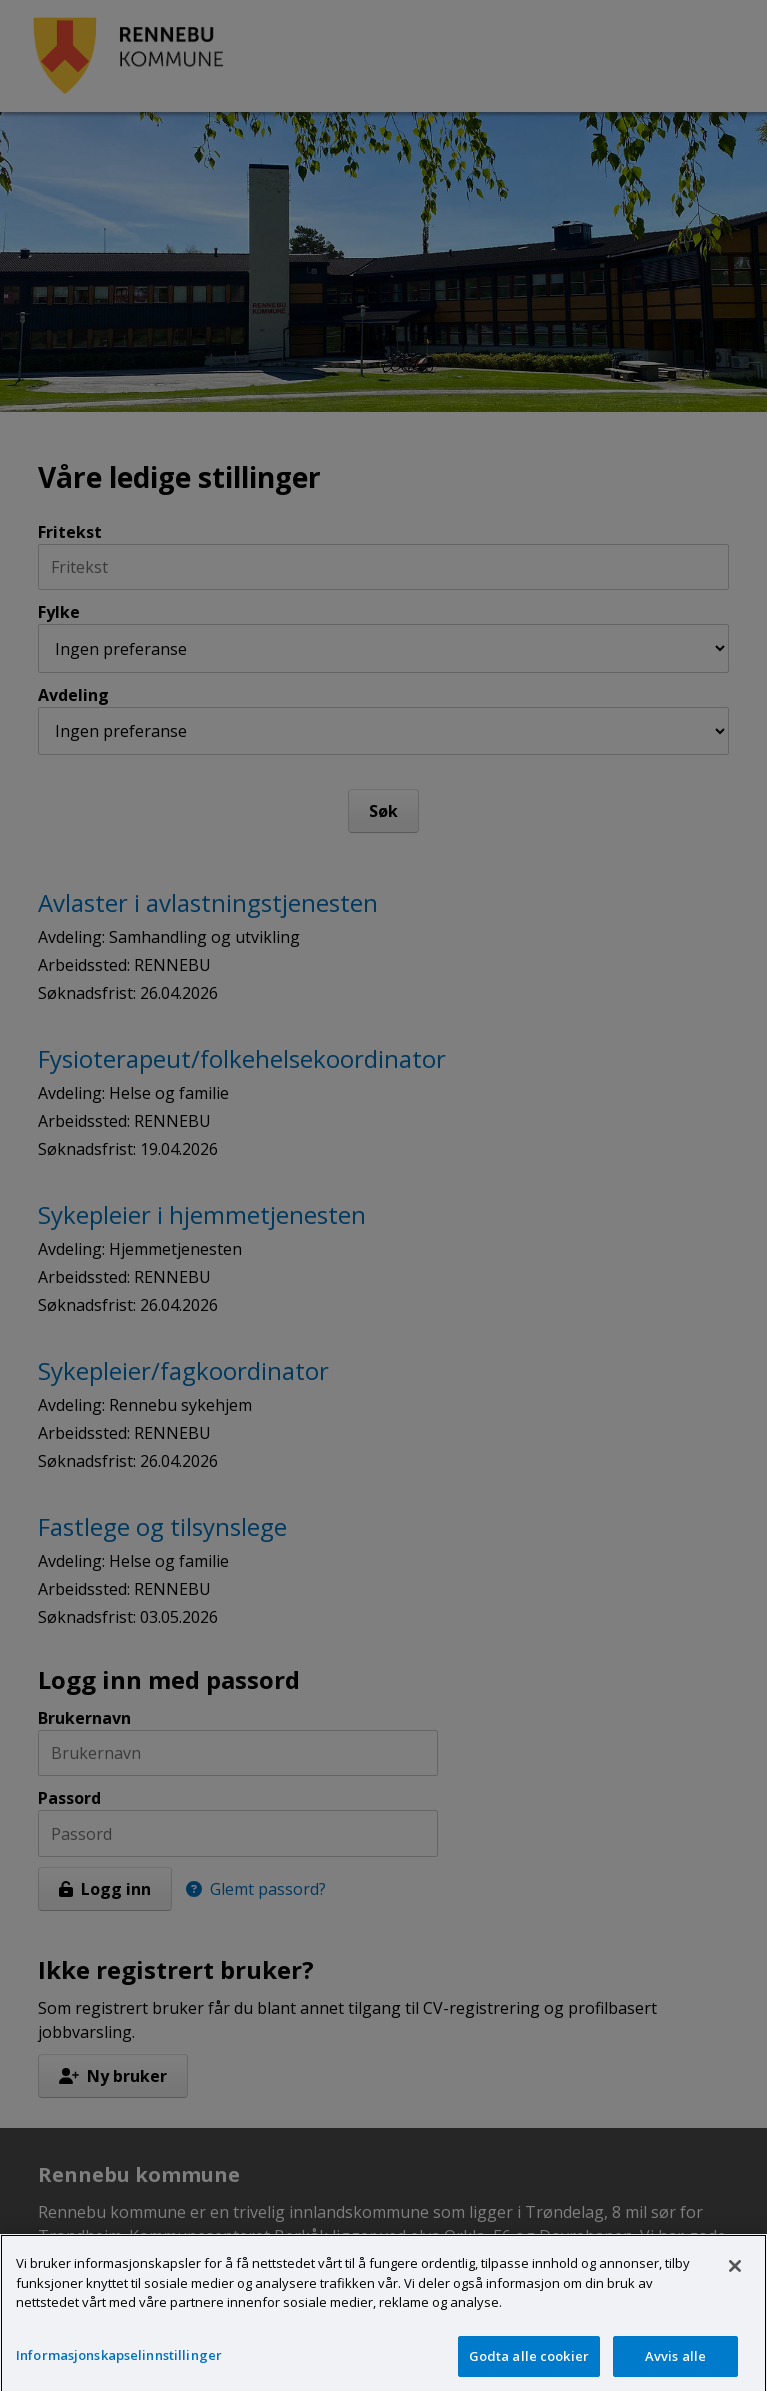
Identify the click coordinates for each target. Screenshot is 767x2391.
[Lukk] (735, 2279)
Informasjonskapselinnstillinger (119, 2367)
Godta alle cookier (529, 2368)
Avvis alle (675, 2368)
